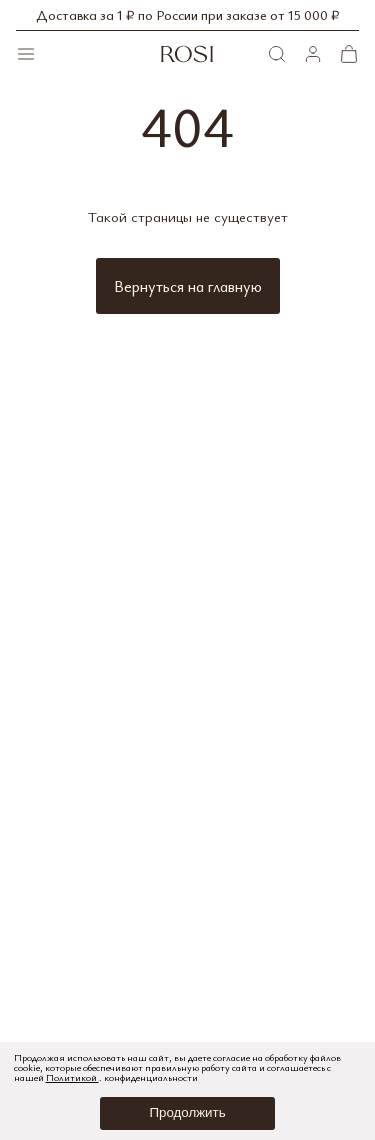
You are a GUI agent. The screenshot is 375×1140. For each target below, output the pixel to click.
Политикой (72, 1077)
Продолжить (187, 1112)
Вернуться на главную (188, 286)
